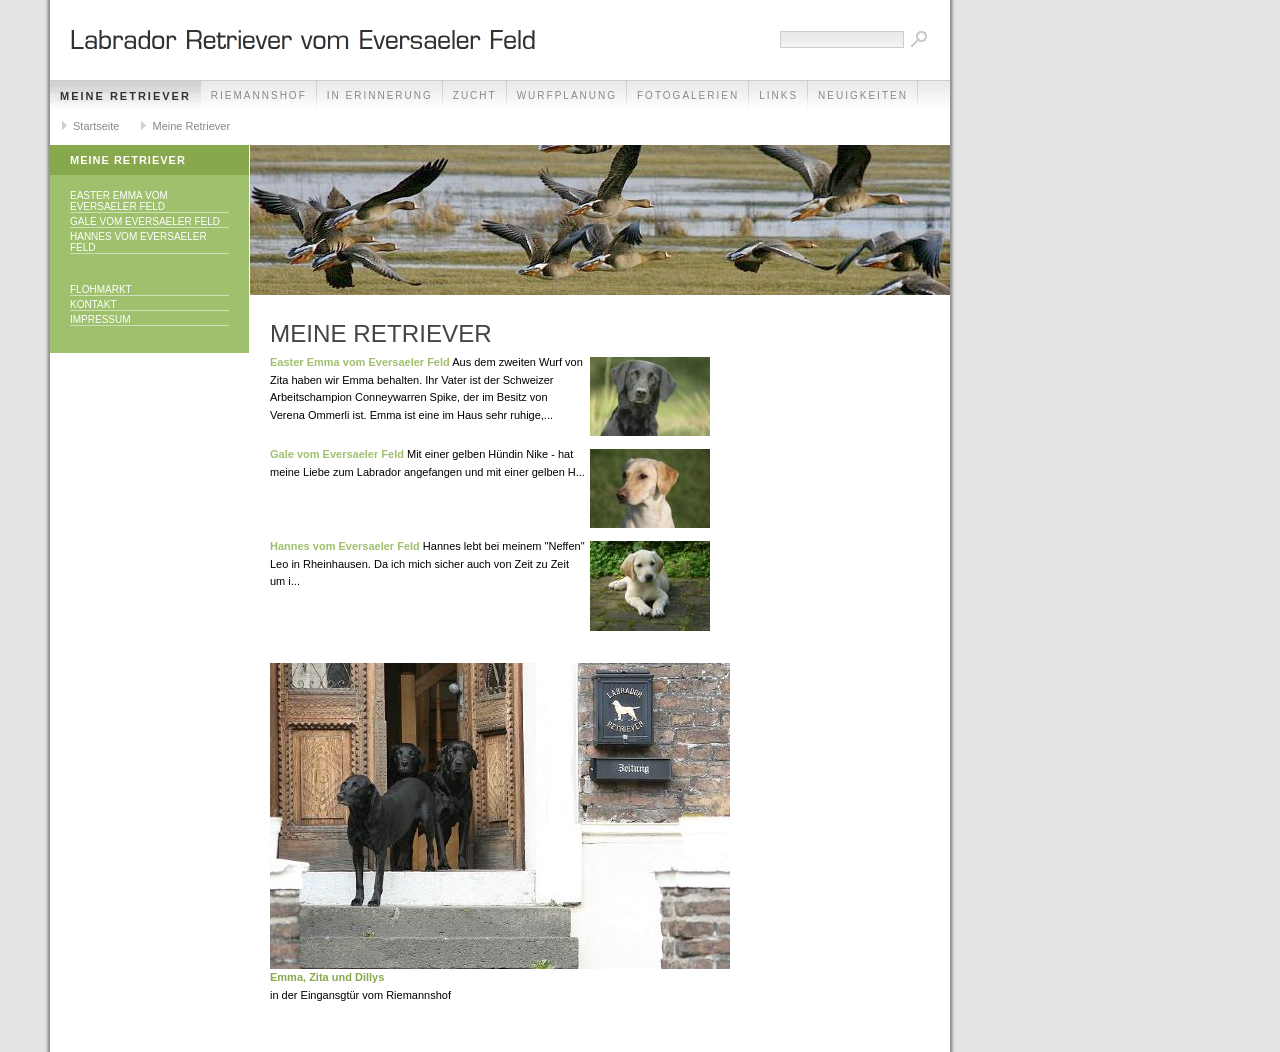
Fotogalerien (688, 95)
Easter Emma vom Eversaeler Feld (119, 201)
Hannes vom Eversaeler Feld (138, 242)
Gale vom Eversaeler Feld (145, 221)
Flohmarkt (101, 289)
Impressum (100, 319)
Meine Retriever (125, 96)
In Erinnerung (380, 95)
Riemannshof (259, 95)
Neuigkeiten (863, 95)
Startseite (96, 126)
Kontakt (93, 304)
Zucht (475, 95)
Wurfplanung (567, 95)
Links (778, 95)
